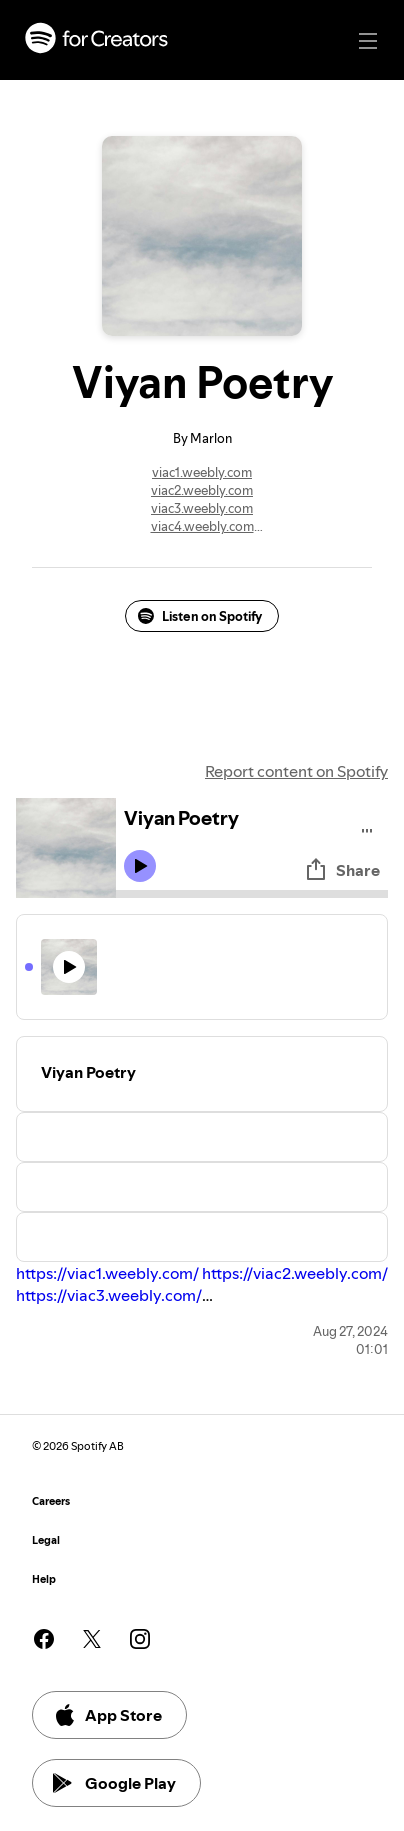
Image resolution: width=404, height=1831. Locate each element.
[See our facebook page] (44, 1639)
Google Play (114, 1783)
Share (342, 870)
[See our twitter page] (92, 1639)
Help (44, 1579)
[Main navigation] (368, 41)
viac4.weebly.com (202, 526)
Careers (51, 1501)
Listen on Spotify (200, 616)
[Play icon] (140, 866)
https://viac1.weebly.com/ (107, 1273)
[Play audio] (367, 827)
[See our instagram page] (140, 1639)
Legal (46, 1540)
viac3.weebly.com (202, 508)
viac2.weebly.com (202, 490)
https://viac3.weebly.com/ (109, 1295)
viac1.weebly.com (202, 472)
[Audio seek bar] (252, 894)
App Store (107, 1715)
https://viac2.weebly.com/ (295, 1273)
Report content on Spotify (296, 771)
